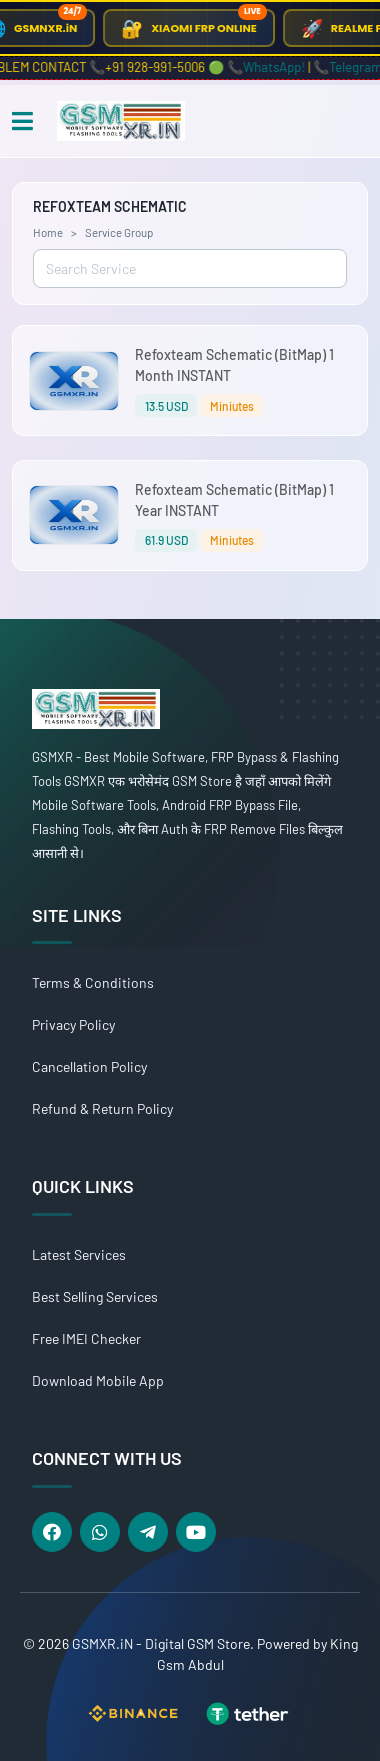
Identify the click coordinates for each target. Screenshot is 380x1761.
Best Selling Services (95, 1296)
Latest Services (79, 1254)
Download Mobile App (98, 1380)
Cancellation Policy (89, 1066)
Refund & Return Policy (102, 1108)
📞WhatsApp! (272, 67)
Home (48, 232)
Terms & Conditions (93, 982)
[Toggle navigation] (22, 121)
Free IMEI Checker (86, 1338)
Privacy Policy (73, 1024)
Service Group (119, 232)
